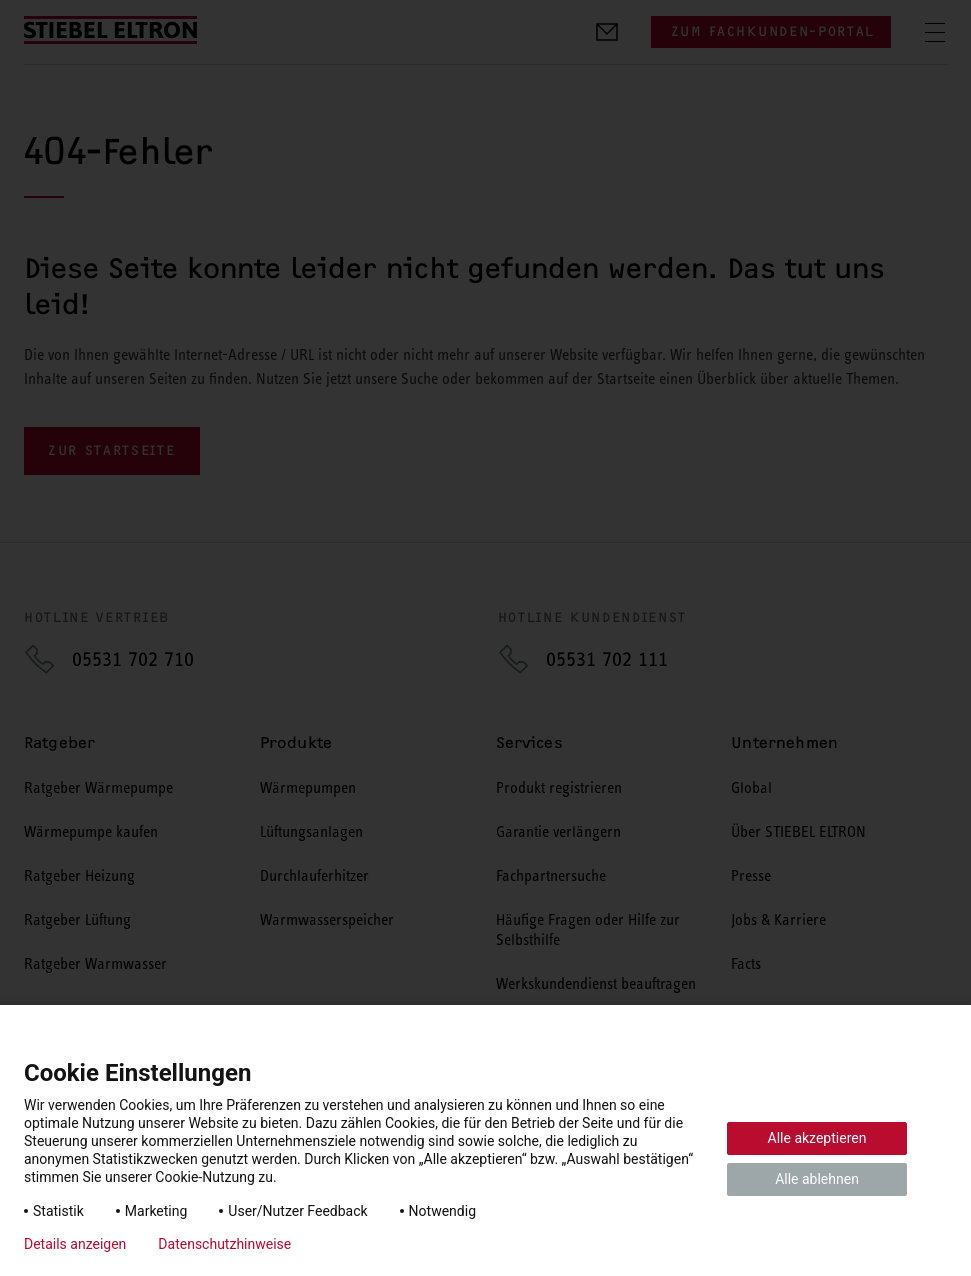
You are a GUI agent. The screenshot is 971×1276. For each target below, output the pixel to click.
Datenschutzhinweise (224, 1244)
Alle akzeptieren (817, 1138)
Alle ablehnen (817, 1179)
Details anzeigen (75, 1244)
